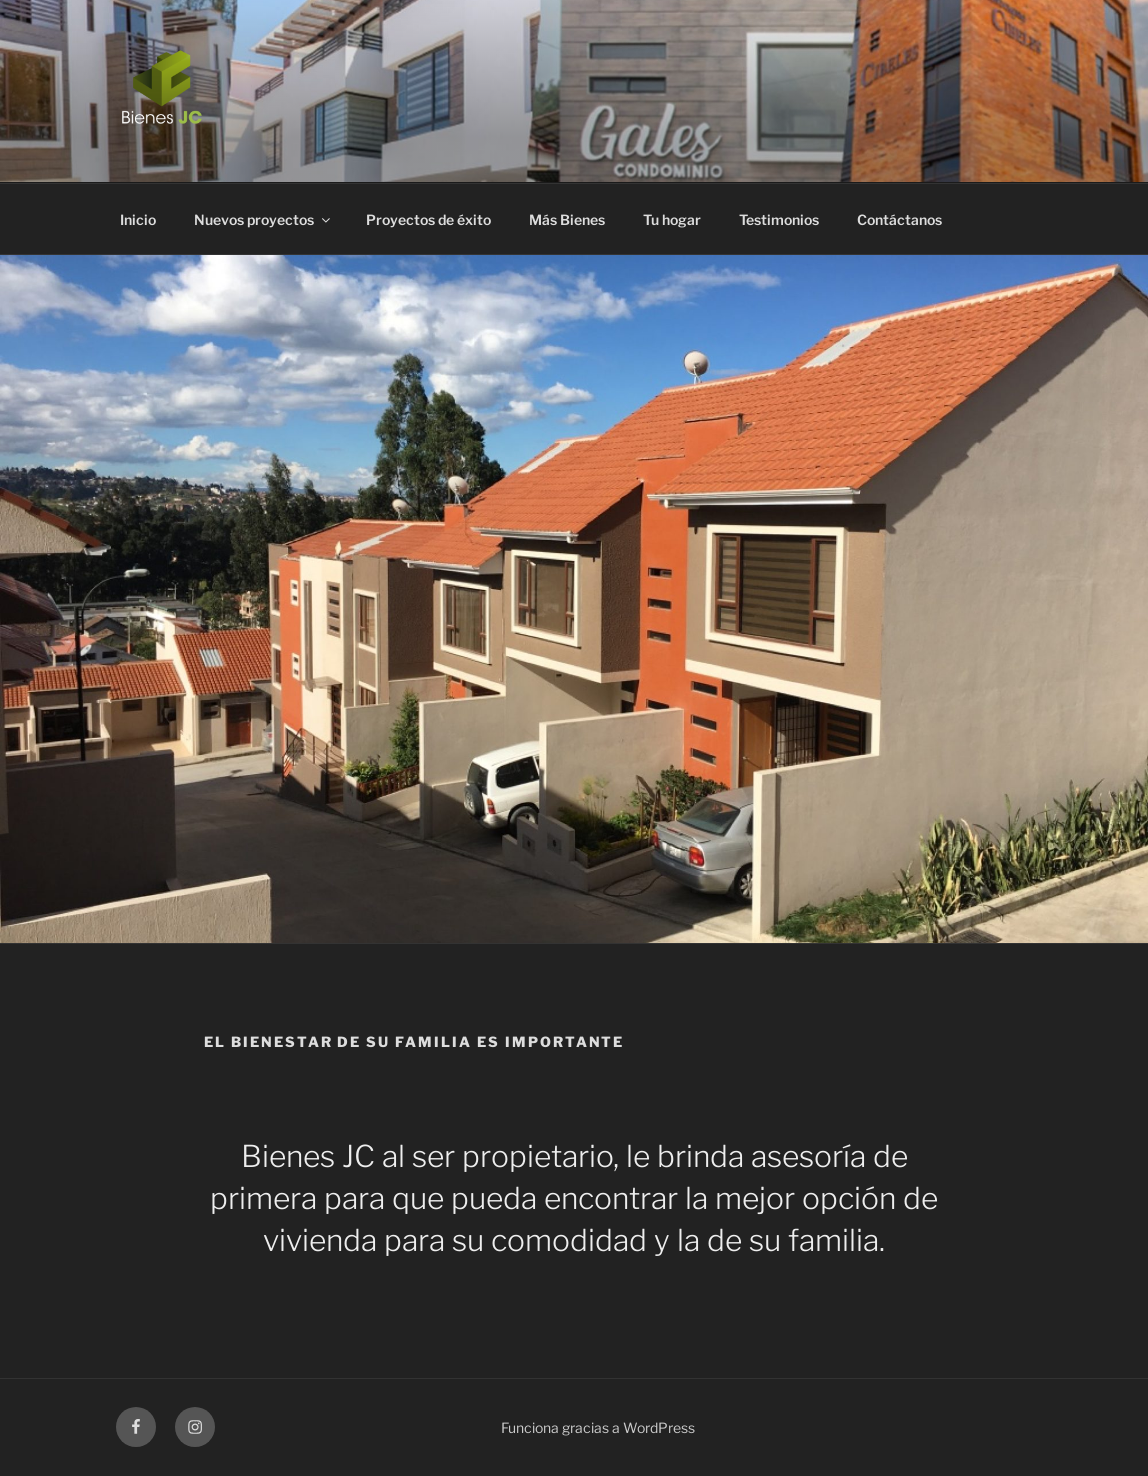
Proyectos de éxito (428, 219)
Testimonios (779, 219)
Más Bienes (567, 219)
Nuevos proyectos (263, 219)
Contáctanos (899, 219)
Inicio (138, 219)
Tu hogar (672, 219)
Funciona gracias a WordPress (598, 1427)
